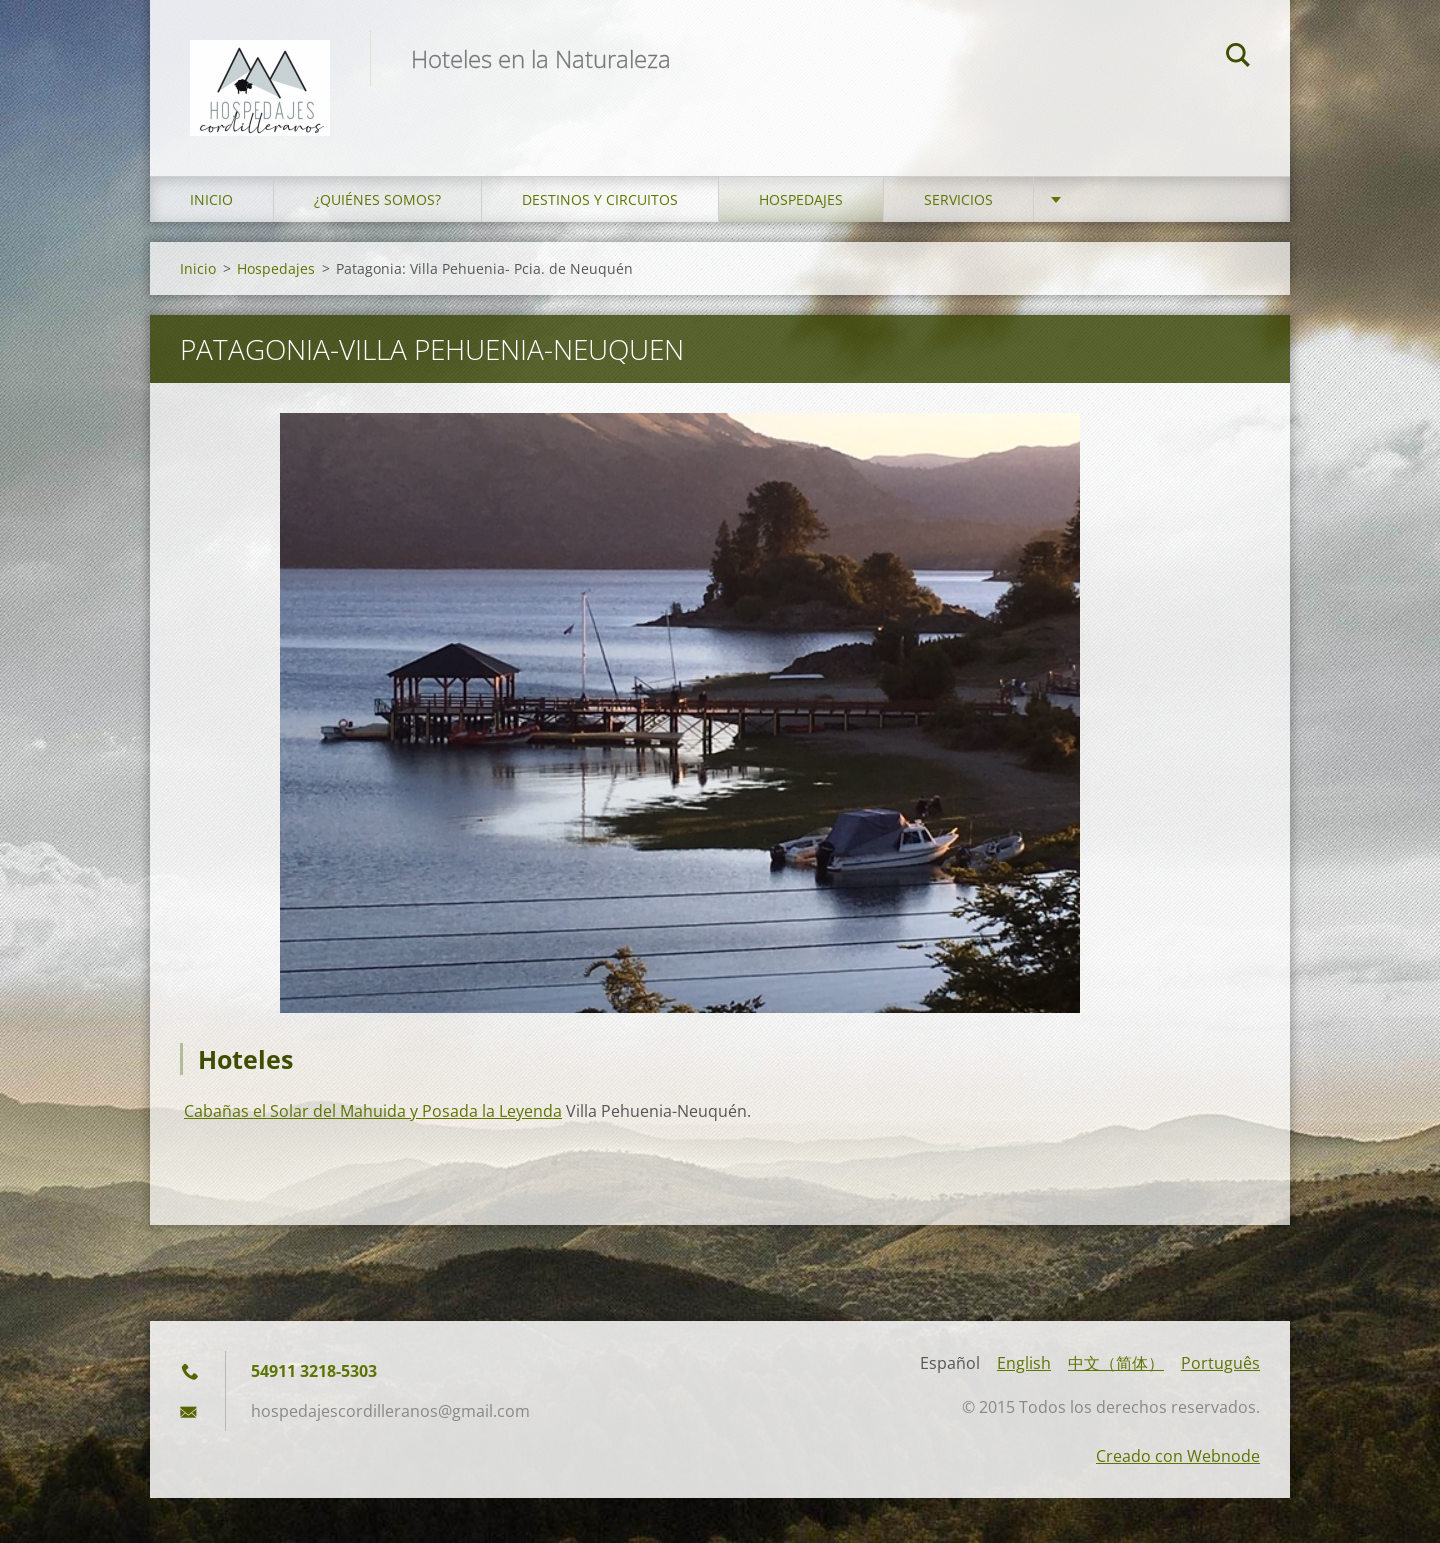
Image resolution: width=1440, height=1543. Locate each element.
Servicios (958, 199)
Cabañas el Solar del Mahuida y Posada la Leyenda (373, 1111)
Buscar (1238, 58)
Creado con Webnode (1178, 1456)
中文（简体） (1116, 1363)
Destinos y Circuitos (600, 199)
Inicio (211, 199)
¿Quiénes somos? (377, 199)
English (1024, 1363)
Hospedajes (801, 199)
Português (1220, 1363)
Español (950, 1363)
